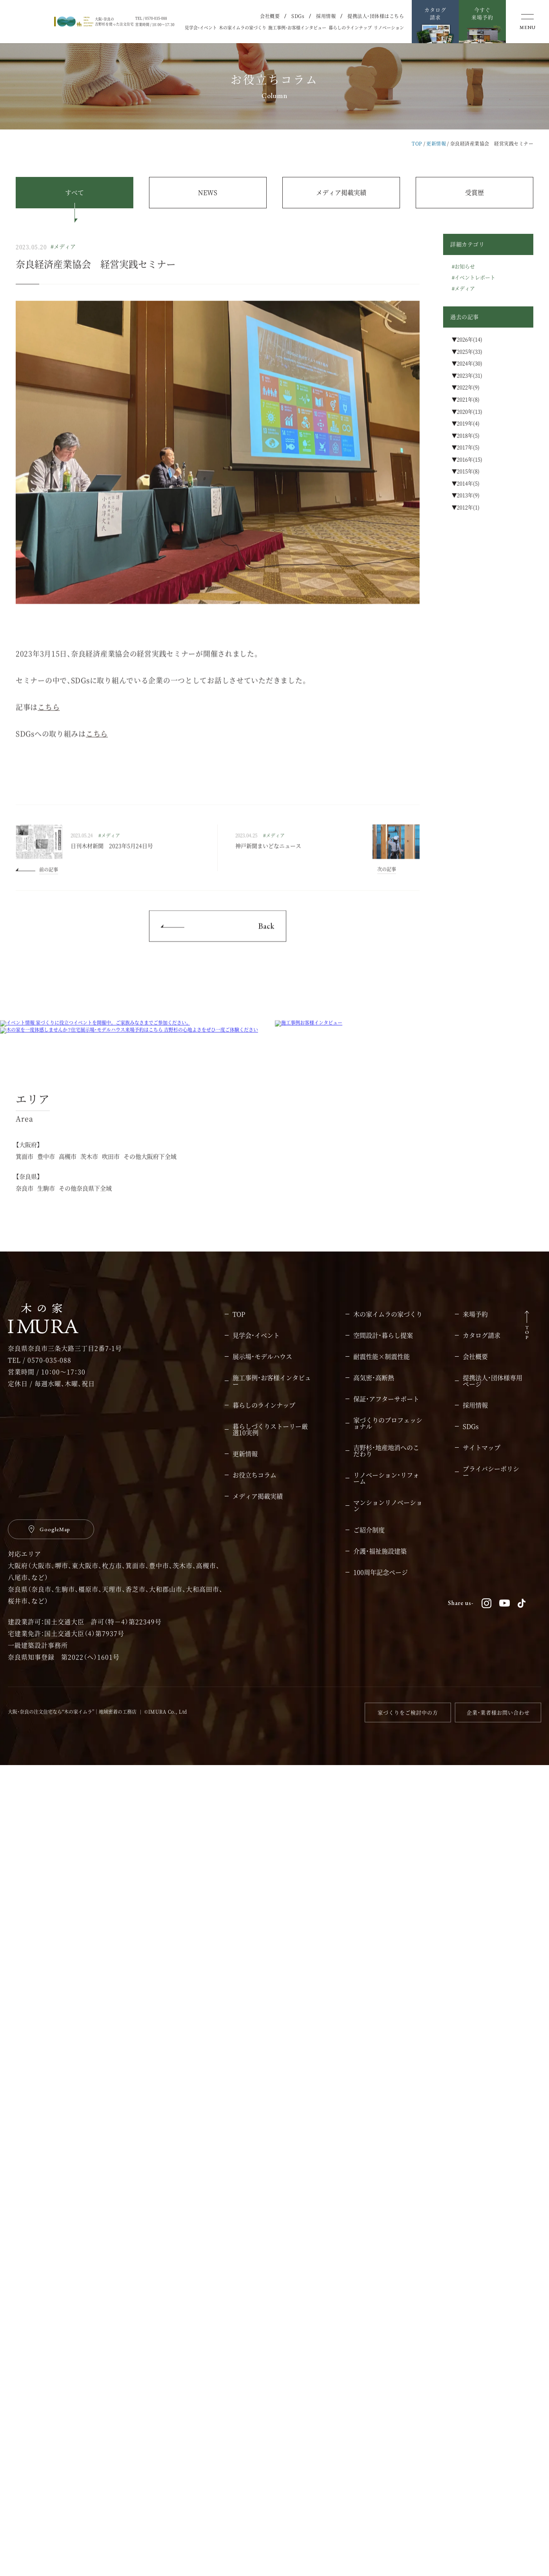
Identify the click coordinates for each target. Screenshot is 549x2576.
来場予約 (475, 2125)
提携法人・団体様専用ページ (492, 2192)
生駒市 (46, 2017)
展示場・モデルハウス (262, 2167)
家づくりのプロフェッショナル (387, 2234)
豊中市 (46, 1986)
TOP (417, 143)
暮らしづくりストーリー (270, 2240)
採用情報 (326, 16)
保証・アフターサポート (386, 2210)
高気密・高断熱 (373, 2189)
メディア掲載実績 (341, 192)
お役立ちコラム (254, 2286)
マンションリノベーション (387, 2316)
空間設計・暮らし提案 (383, 2146)
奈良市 (24, 2017)
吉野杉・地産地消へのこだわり (386, 2261)
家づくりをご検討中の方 (408, 2523)
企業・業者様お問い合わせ (498, 2523)
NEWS (207, 192)
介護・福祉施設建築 (380, 2362)
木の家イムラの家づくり (242, 28)
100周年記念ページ (380, 2383)
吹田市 (111, 1986)
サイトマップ (481, 2258)
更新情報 (436, 143)
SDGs (297, 16)
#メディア (63, 264)
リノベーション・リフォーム (386, 2289)
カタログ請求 (481, 2146)
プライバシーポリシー (491, 2283)
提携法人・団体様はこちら (375, 16)
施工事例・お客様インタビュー (297, 28)
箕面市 (24, 1986)
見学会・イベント (201, 28)
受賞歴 (474, 192)
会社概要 (270, 16)
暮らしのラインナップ (350, 28)
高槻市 (67, 1986)
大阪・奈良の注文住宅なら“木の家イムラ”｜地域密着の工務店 (72, 2522)
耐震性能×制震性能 (381, 2167)
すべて (74, 192)
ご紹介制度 (369, 2341)
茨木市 (89, 1986)
